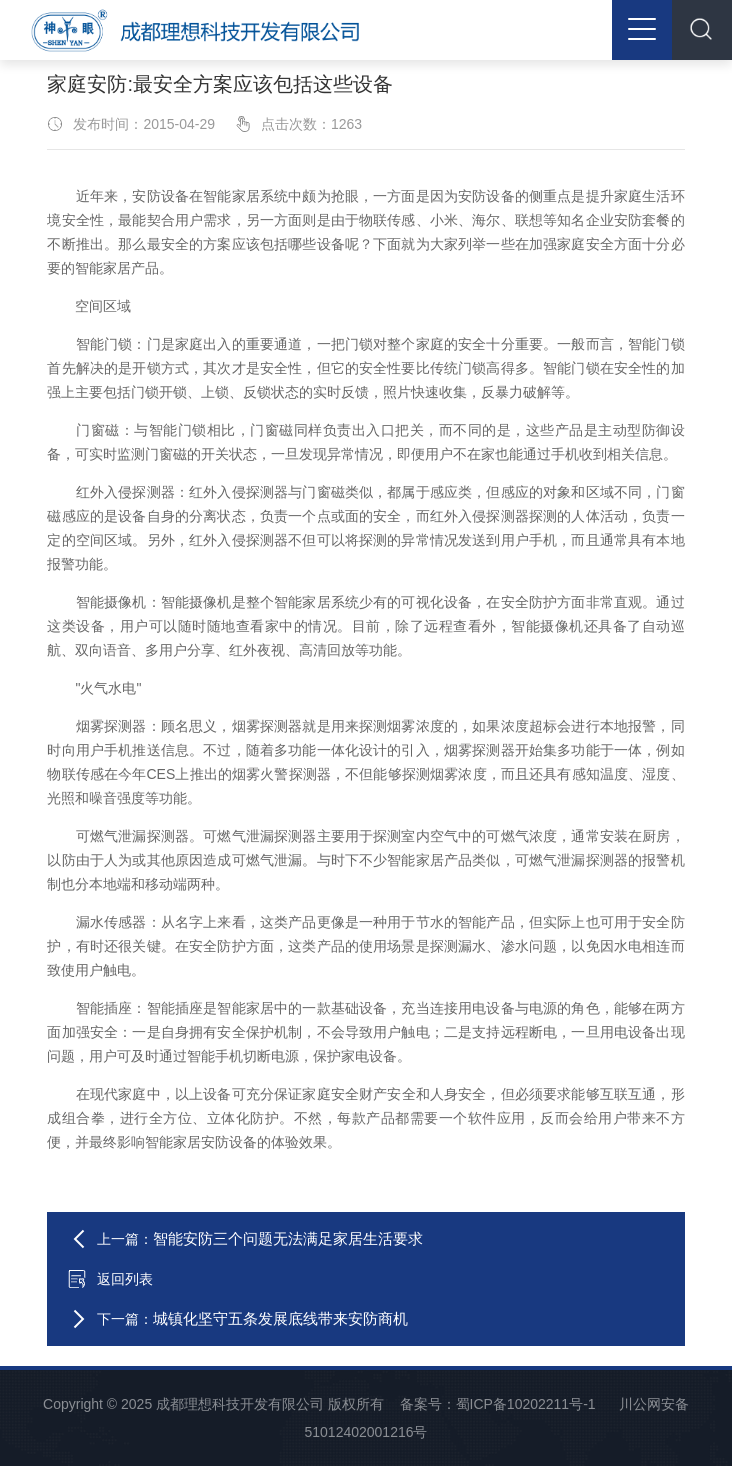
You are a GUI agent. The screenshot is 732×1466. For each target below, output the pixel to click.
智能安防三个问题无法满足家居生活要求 (288, 1238)
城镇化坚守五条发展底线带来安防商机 (280, 1318)
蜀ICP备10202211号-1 (526, 1404)
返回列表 (110, 1279)
